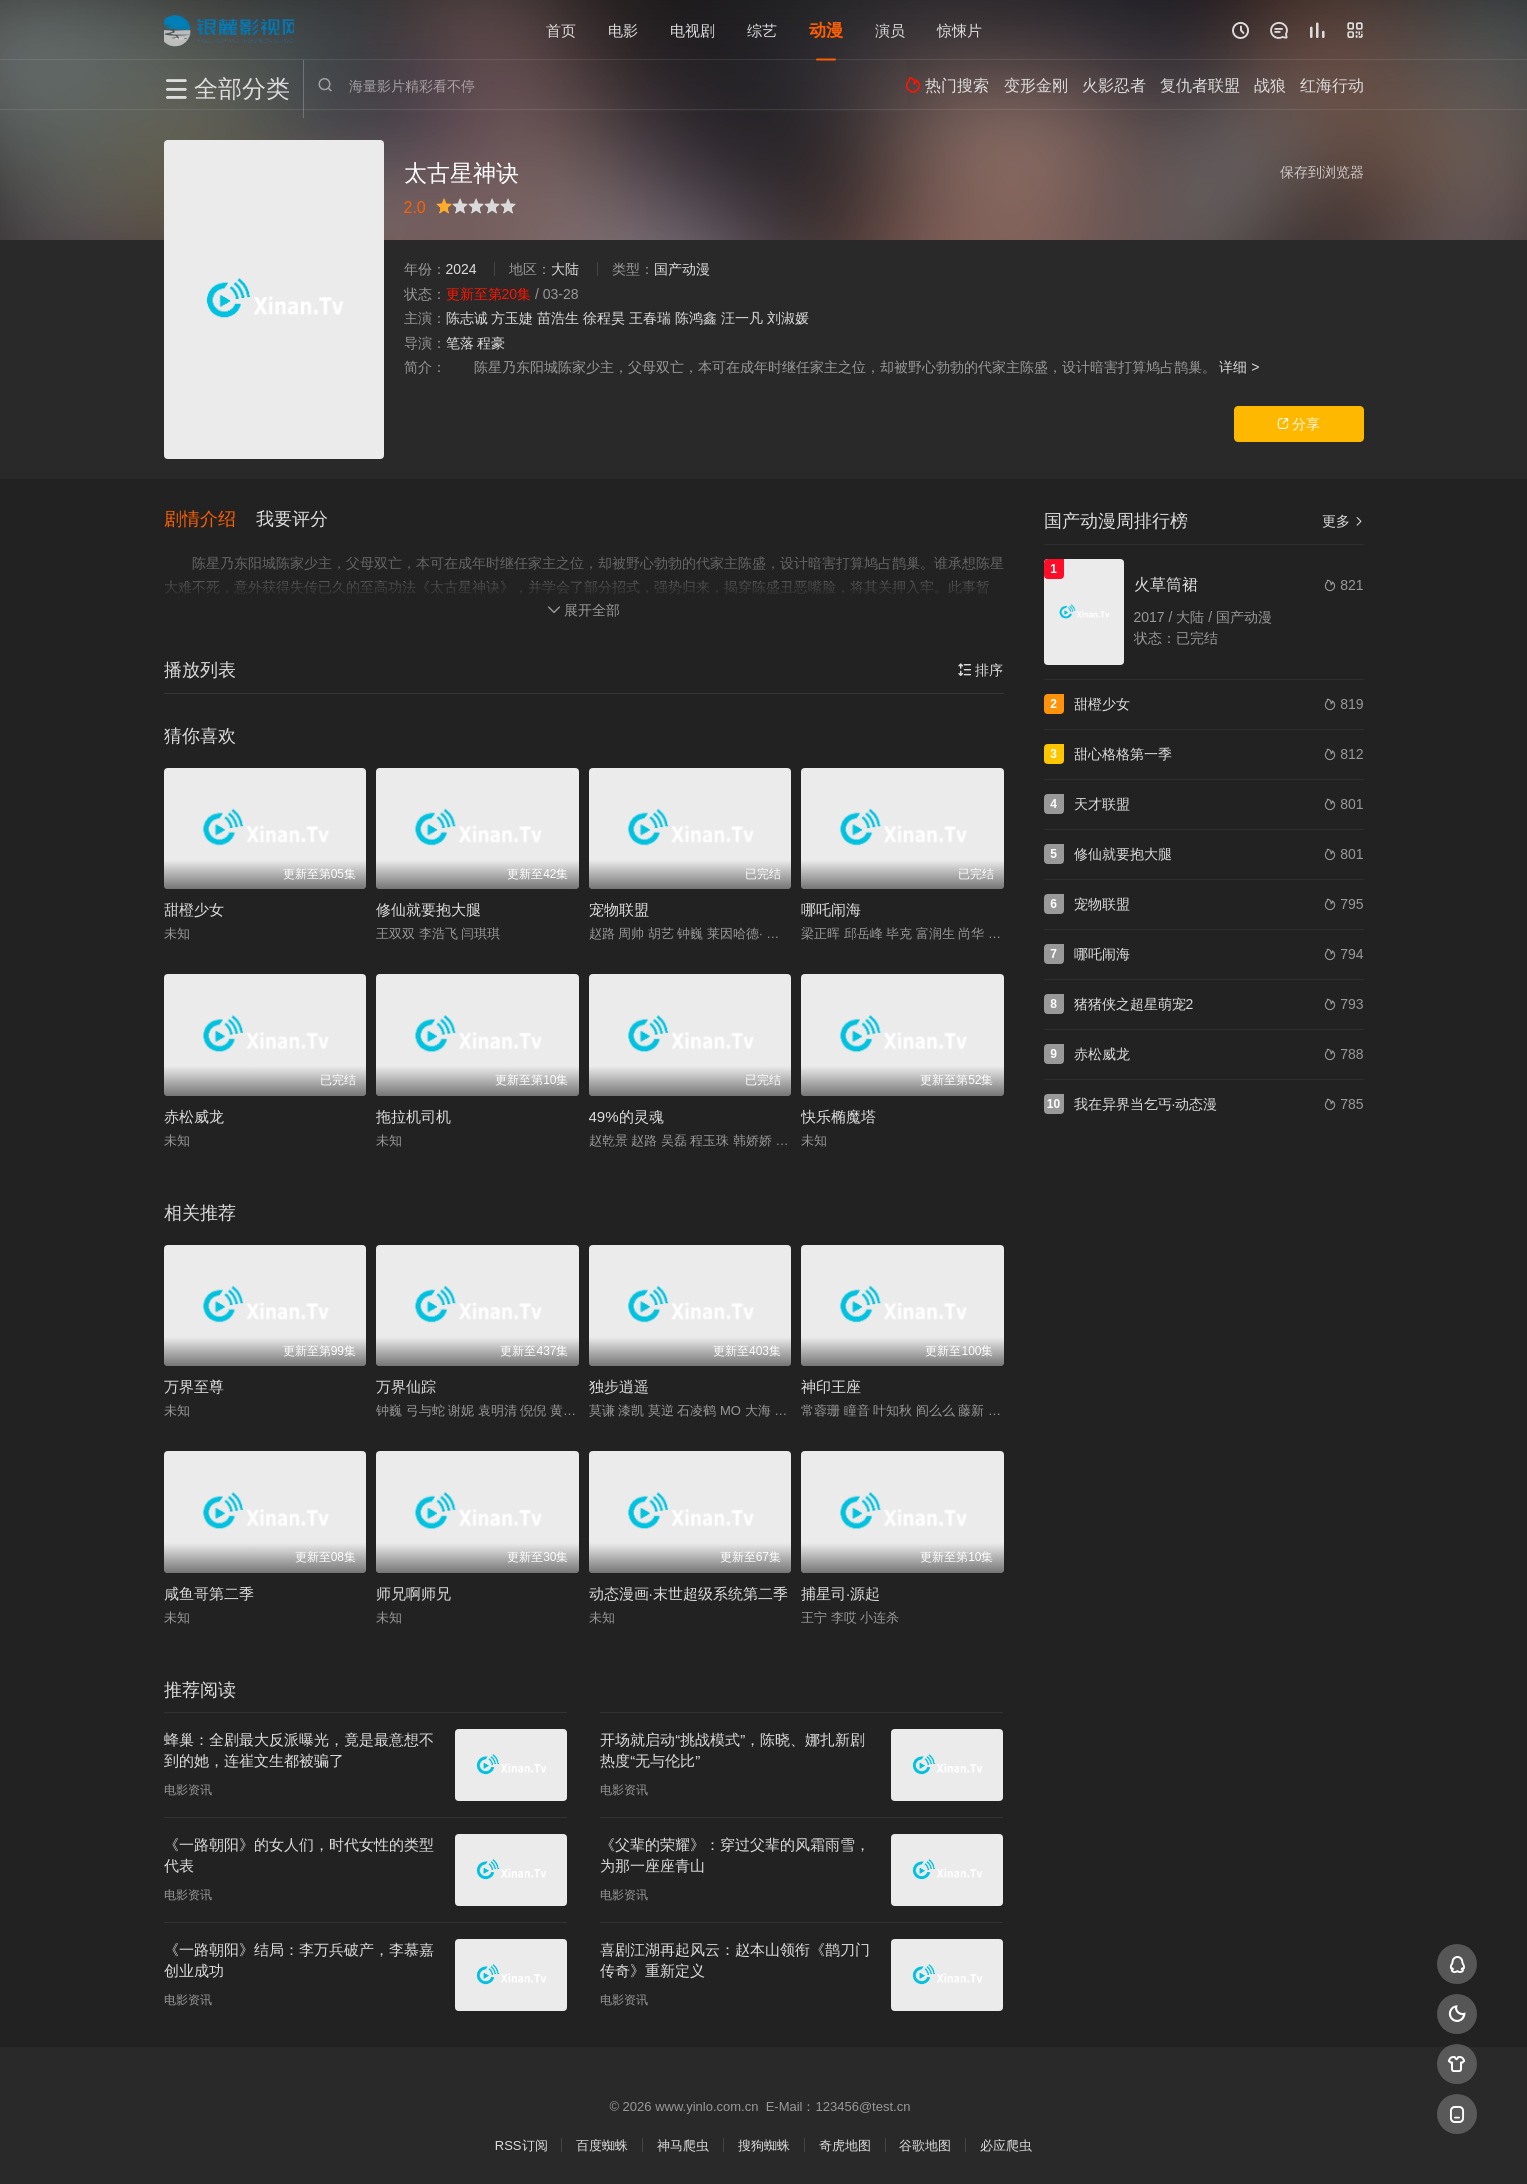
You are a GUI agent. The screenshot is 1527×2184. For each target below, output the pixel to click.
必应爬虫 (1006, 2143)
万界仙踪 (406, 1384)
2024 (461, 269)
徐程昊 (604, 318)
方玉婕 (512, 318)
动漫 (826, 29)
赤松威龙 (194, 1114)
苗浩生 (558, 318)
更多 (1343, 521)
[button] (210, 519)
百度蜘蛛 (602, 2143)
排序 (981, 668)
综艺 (762, 29)
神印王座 (831, 1384)
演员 (890, 29)
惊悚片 (959, 29)
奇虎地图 (845, 2143)
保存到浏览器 (1322, 172)
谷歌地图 (925, 2143)
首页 (561, 29)
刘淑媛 (788, 318)
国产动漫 (682, 269)
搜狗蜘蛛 (764, 2143)
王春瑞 (650, 318)
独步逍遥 (619, 1384)
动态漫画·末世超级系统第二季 (688, 1591)
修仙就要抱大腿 (428, 907)
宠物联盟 (619, 907)
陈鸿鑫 (696, 318)
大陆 (565, 269)
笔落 (460, 343)
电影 (623, 29)
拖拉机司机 (413, 1114)
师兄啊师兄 (413, 1591)
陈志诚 (467, 318)
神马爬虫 (683, 2143)
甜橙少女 (194, 907)
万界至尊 (194, 1384)
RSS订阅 (521, 2143)
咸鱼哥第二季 (209, 1591)
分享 (1299, 424)
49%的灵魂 (626, 1114)
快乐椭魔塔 (838, 1114)
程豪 (491, 343)
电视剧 (692, 29)
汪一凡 (742, 318)
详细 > (1239, 367)
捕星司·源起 (840, 1591)
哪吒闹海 (831, 907)
